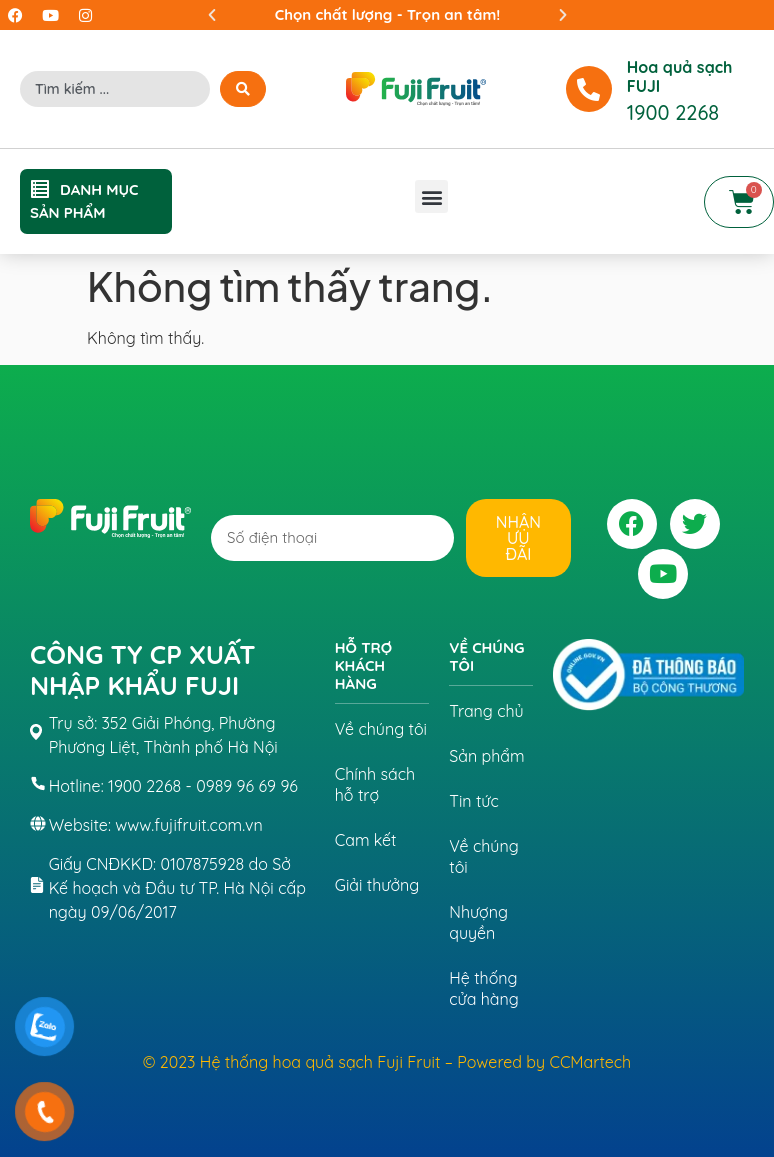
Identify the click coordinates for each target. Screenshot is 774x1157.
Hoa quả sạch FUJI (680, 76)
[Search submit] (243, 89)
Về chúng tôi (381, 729)
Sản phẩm (486, 756)
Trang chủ (486, 711)
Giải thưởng (377, 885)
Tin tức (474, 801)
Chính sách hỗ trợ (375, 784)
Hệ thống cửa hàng (483, 988)
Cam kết (366, 840)
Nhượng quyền (478, 922)
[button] (212, 15)
